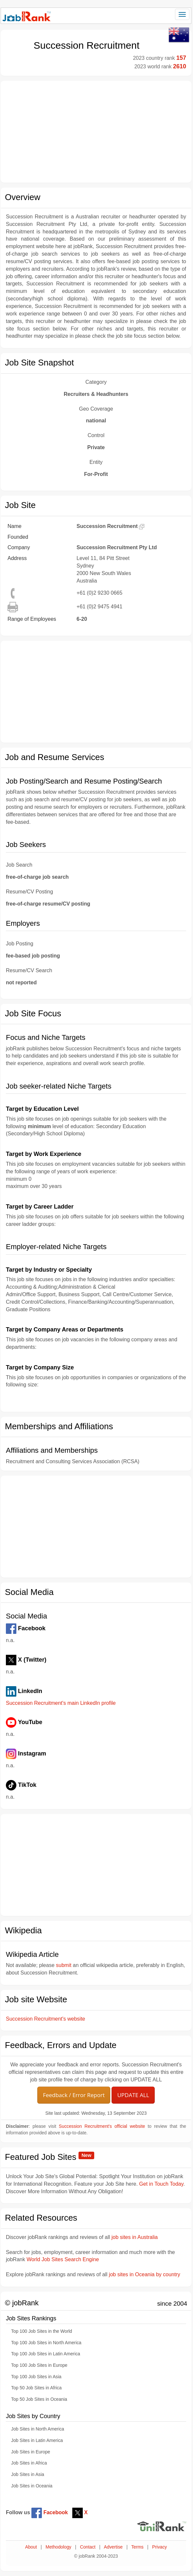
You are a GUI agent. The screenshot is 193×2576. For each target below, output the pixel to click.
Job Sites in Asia (27, 2474)
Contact (87, 2547)
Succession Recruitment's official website (102, 2126)
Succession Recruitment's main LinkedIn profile (61, 1703)
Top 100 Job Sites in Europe (39, 2365)
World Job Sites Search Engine (62, 2259)
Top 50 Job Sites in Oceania (39, 2399)
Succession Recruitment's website (45, 2019)
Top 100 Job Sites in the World (41, 2331)
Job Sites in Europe (30, 2451)
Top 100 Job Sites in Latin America (45, 2353)
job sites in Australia (135, 2237)
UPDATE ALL (133, 2095)
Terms (137, 2547)
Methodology (58, 2547)
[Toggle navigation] (182, 14)
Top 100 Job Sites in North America (46, 2342)
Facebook (49, 2512)
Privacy (159, 2547)
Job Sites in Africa (29, 2463)
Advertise (113, 2547)
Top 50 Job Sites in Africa (36, 2387)
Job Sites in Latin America (37, 2440)
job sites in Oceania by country (144, 2274)
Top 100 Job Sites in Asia (36, 2376)
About (31, 2547)
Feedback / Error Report (74, 2095)
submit (63, 1965)
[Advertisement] (96, 132)
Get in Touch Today (161, 2184)
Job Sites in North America (37, 2429)
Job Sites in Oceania (31, 2485)
